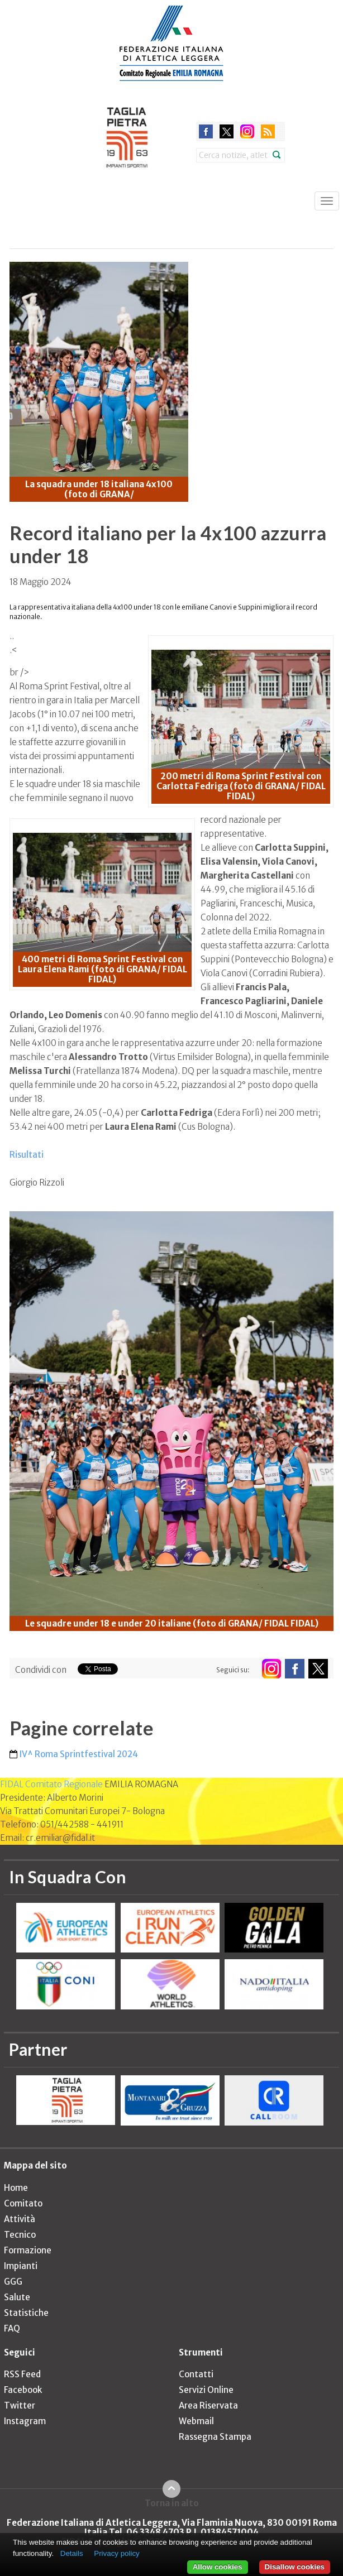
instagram (247, 131)
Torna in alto (172, 2503)
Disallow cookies (295, 2567)
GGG (13, 2281)
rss (268, 131)
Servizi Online (206, 2390)
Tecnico (20, 2234)
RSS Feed (22, 2374)
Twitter (19, 2405)
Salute (17, 2297)
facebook (206, 131)
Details (71, 2553)
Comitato (23, 2203)
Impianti (20, 2266)
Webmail (196, 2421)
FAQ (12, 2328)
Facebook (23, 2390)
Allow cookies (217, 2567)
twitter (227, 131)
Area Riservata (208, 2405)
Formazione (27, 2250)
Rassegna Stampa (215, 2436)
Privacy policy (116, 2553)
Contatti (196, 2374)
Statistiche (26, 2313)
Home (16, 2187)
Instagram (25, 2421)
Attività (19, 2219)
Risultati (26, 1154)
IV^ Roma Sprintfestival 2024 (79, 1754)
